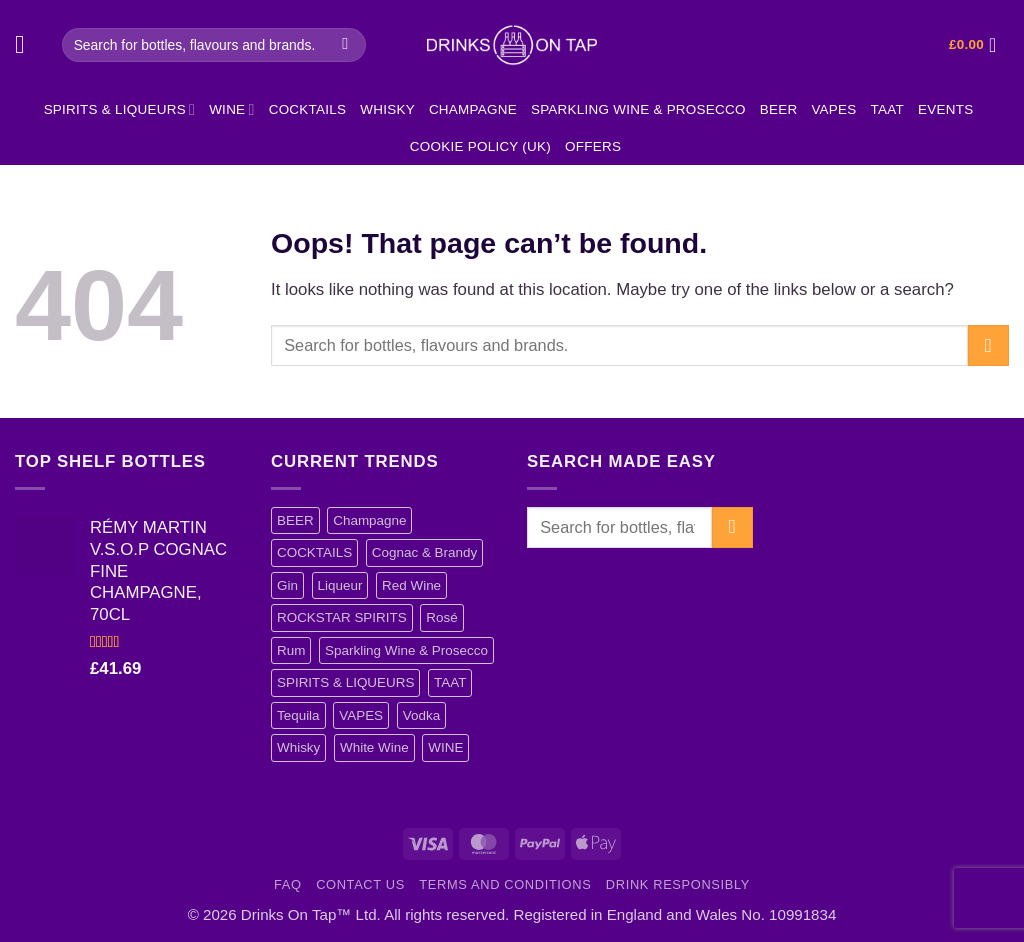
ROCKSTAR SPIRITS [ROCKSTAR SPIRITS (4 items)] (342, 617)
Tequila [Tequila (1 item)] (298, 715)
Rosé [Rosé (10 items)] (441, 617)
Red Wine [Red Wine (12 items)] (411, 585)
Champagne (473, 109)
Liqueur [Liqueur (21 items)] (340, 585)
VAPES (833, 109)
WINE (231, 109)
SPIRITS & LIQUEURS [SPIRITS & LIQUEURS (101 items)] (345, 682)
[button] (28, 45)
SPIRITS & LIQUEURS (120, 109)
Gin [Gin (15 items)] (287, 585)
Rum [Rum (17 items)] (291, 650)
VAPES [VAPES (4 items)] (361, 715)
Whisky (387, 109)
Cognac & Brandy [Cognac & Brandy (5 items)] (424, 552)
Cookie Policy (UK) (480, 146)
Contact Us (360, 884)
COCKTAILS (308, 109)
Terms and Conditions (505, 884)
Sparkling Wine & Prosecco (638, 109)
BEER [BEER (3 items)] (295, 520)
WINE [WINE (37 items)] (445, 747)
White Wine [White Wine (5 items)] (374, 747)
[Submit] (345, 44)
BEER (779, 109)
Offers (593, 146)
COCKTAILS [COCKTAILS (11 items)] (314, 552)
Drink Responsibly (678, 884)
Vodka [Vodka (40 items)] (421, 715)
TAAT (887, 109)
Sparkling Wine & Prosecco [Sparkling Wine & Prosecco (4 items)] (406, 650)
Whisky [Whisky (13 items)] (298, 747)
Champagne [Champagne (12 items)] (369, 520)
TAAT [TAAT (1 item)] (450, 682)
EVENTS (945, 109)
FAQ (288, 884)
